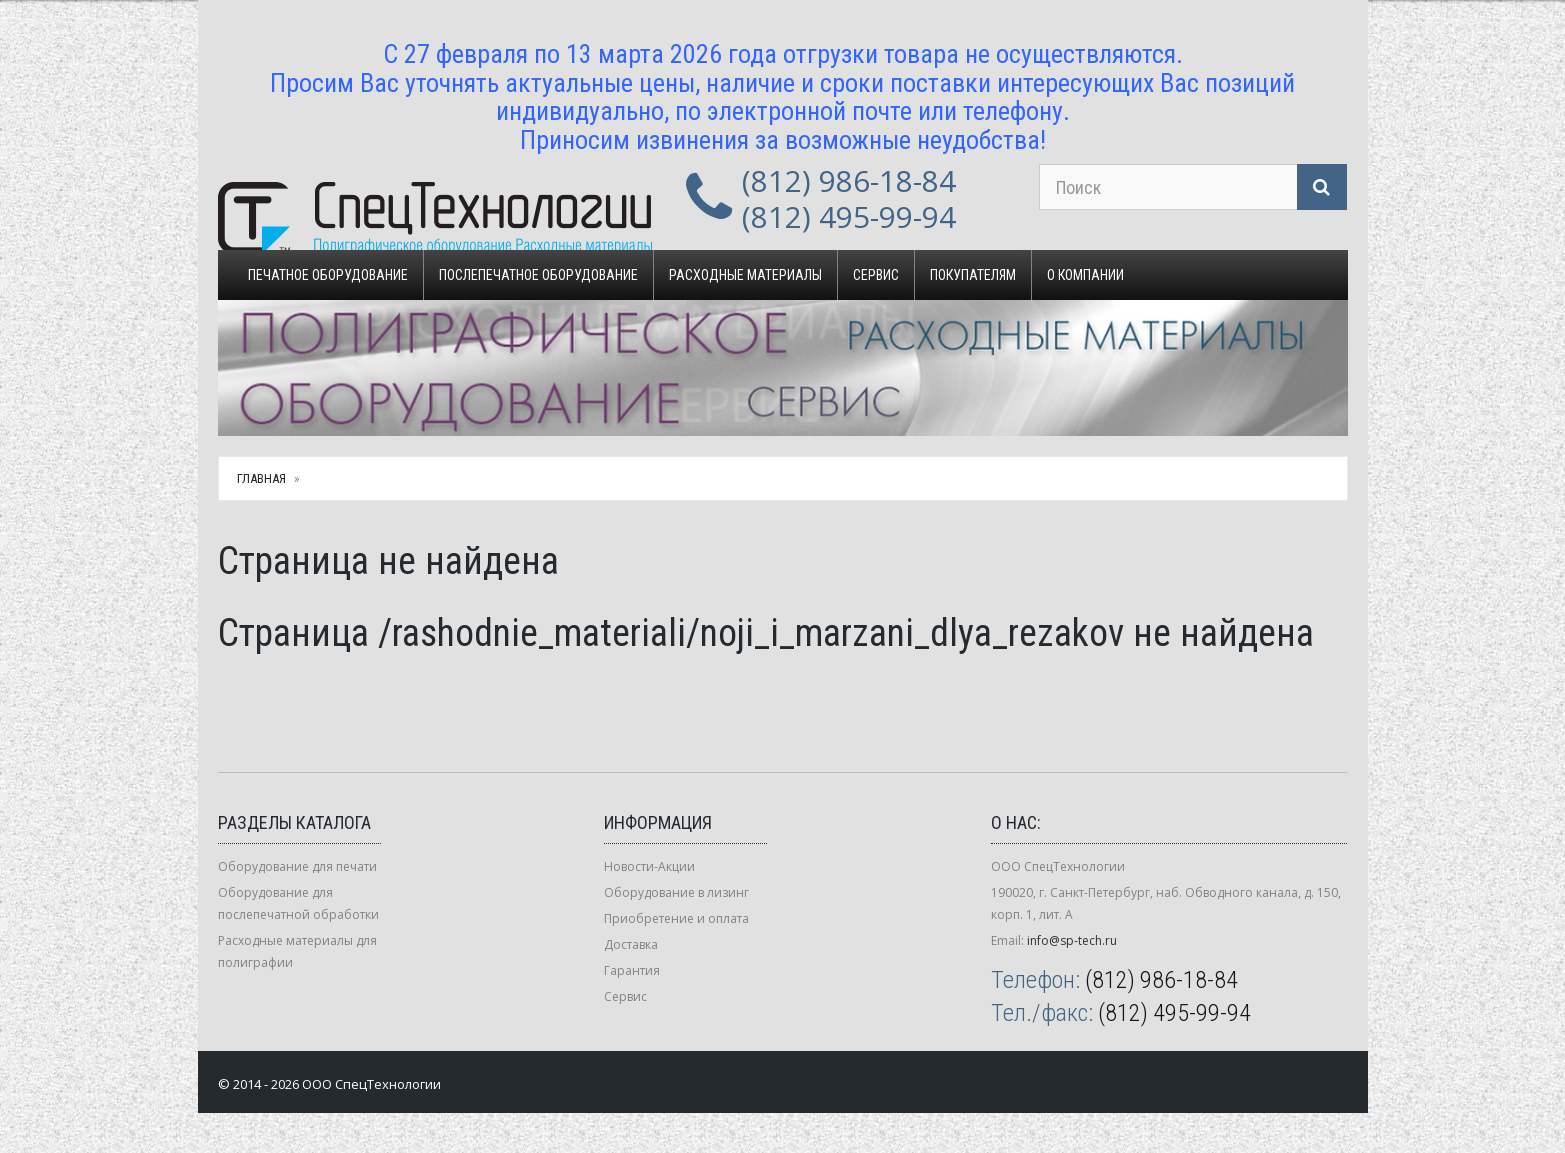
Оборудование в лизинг (676, 892)
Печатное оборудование (328, 275)
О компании (1085, 275)
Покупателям (973, 275)
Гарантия (632, 970)
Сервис (876, 275)
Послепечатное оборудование (538, 275)
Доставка (631, 944)
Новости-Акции (649, 866)
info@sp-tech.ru (1072, 940)
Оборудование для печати (297, 866)
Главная (261, 478)
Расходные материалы (745, 275)
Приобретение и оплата (676, 918)
